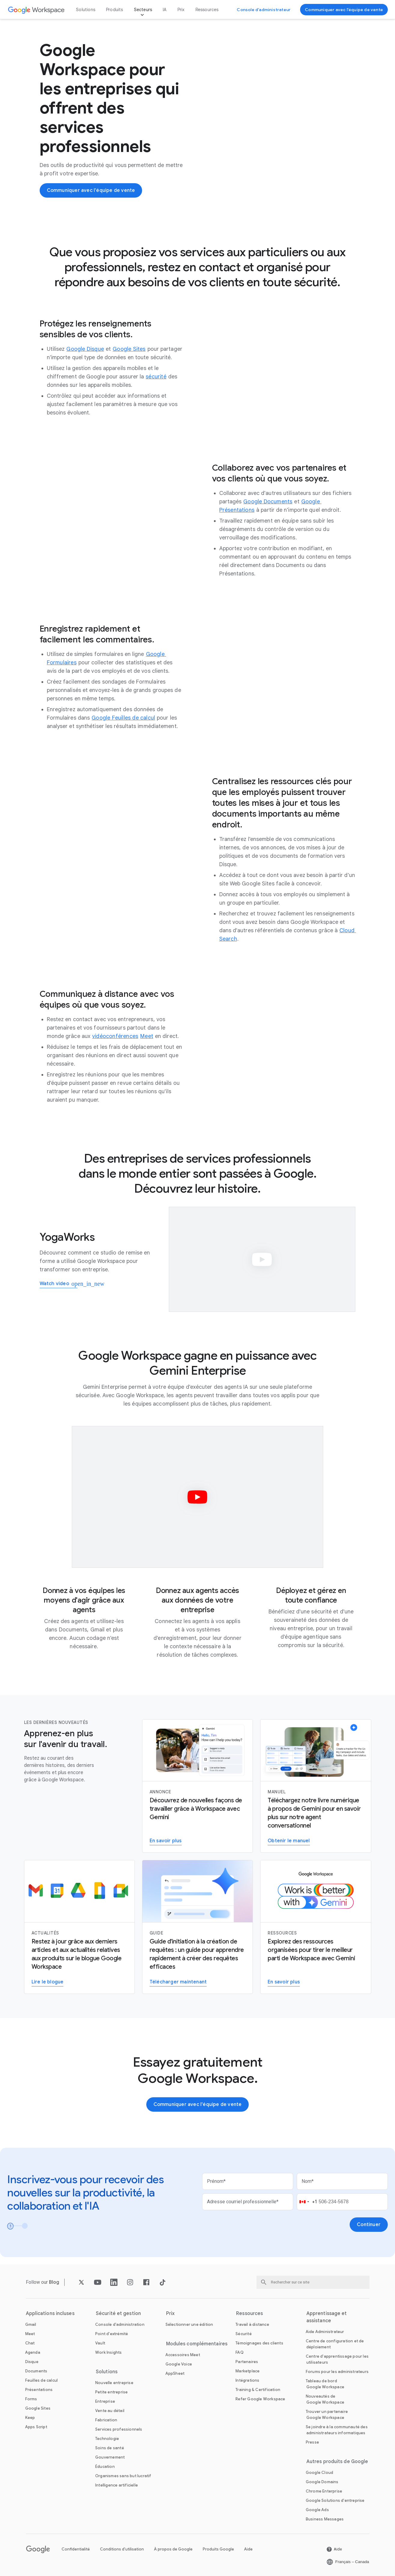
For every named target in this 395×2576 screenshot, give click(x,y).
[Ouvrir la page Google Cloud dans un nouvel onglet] (319, 2472)
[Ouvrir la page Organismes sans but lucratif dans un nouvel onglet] (123, 2475)
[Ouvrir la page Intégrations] (247, 2380)
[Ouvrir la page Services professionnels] (118, 2429)
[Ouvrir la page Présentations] (39, 2389)
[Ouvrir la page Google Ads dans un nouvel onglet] (317, 2509)
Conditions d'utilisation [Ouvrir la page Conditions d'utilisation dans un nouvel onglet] (122, 2549)
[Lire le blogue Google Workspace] (48, 1982)
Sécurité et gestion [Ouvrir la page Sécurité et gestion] (118, 2314)
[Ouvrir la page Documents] (36, 2371)
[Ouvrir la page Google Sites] (129, 349)
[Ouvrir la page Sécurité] (243, 2333)
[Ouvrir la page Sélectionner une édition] (189, 2324)
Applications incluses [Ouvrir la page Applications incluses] (50, 2314)
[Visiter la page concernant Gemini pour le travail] (284, 1982)
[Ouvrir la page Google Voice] (179, 2364)
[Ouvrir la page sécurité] (156, 376)
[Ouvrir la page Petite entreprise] (111, 2392)
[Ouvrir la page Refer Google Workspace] (260, 2399)
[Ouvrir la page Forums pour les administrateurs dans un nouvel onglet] (337, 2371)
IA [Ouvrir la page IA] (164, 9)
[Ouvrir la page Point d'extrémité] (111, 2333)
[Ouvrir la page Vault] (100, 2343)
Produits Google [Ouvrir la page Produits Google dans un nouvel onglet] (218, 2549)
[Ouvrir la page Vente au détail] (109, 2410)
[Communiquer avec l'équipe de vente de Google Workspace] (344, 9)
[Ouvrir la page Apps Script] (36, 2426)
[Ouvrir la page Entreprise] (105, 2401)
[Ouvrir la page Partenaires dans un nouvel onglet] (246, 2361)
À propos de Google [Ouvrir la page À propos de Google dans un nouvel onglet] (173, 2549)
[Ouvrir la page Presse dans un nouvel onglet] (312, 2442)
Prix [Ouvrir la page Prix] (181, 9)
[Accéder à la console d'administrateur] (263, 9)
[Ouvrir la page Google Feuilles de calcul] (123, 718)
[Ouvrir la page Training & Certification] (257, 2389)
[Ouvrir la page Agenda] (32, 2352)
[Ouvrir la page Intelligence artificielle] (116, 2485)
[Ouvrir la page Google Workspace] (36, 10)
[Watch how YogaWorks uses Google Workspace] (58, 1284)
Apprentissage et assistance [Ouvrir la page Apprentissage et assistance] (326, 2317)
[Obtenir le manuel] (289, 1841)
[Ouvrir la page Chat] (30, 2343)
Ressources (207, 9)
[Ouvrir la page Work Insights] (108, 2352)
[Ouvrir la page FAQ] (239, 2352)
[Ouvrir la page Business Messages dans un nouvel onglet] (325, 2519)
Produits (114, 9)
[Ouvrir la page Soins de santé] (109, 2447)
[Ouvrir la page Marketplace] (247, 2371)
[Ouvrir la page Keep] (30, 2417)
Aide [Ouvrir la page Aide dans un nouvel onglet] (248, 2549)
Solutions (85, 9)
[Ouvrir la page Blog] (54, 2282)
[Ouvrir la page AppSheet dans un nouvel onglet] (175, 2373)
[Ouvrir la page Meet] (146, 1036)
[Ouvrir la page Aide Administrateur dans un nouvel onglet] (325, 2331)
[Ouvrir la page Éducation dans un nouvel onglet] (105, 2466)
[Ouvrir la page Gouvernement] (110, 2457)
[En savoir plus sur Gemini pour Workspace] (166, 1841)
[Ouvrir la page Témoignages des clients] (259, 2343)
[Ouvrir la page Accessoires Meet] (183, 2354)
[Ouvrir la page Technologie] (107, 2438)
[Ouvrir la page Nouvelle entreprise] (114, 2382)
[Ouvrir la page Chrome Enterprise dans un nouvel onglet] (324, 2491)
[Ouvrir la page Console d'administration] (119, 2324)
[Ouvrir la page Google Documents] (267, 501)
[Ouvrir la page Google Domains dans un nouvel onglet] (322, 2481)
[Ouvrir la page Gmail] (30, 2324)
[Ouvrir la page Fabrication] (106, 2420)
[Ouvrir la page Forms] (31, 2399)
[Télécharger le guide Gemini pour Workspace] (178, 1982)
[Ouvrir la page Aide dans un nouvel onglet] (334, 2549)
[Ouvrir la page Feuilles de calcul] (41, 2380)
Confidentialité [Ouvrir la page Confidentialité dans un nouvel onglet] (76, 2549)
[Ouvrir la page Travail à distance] (252, 2324)
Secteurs (143, 9)
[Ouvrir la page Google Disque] (85, 349)
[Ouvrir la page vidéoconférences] (115, 1036)
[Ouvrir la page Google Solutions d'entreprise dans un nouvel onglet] (335, 2500)
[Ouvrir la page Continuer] (369, 2224)
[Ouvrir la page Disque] (31, 2361)
